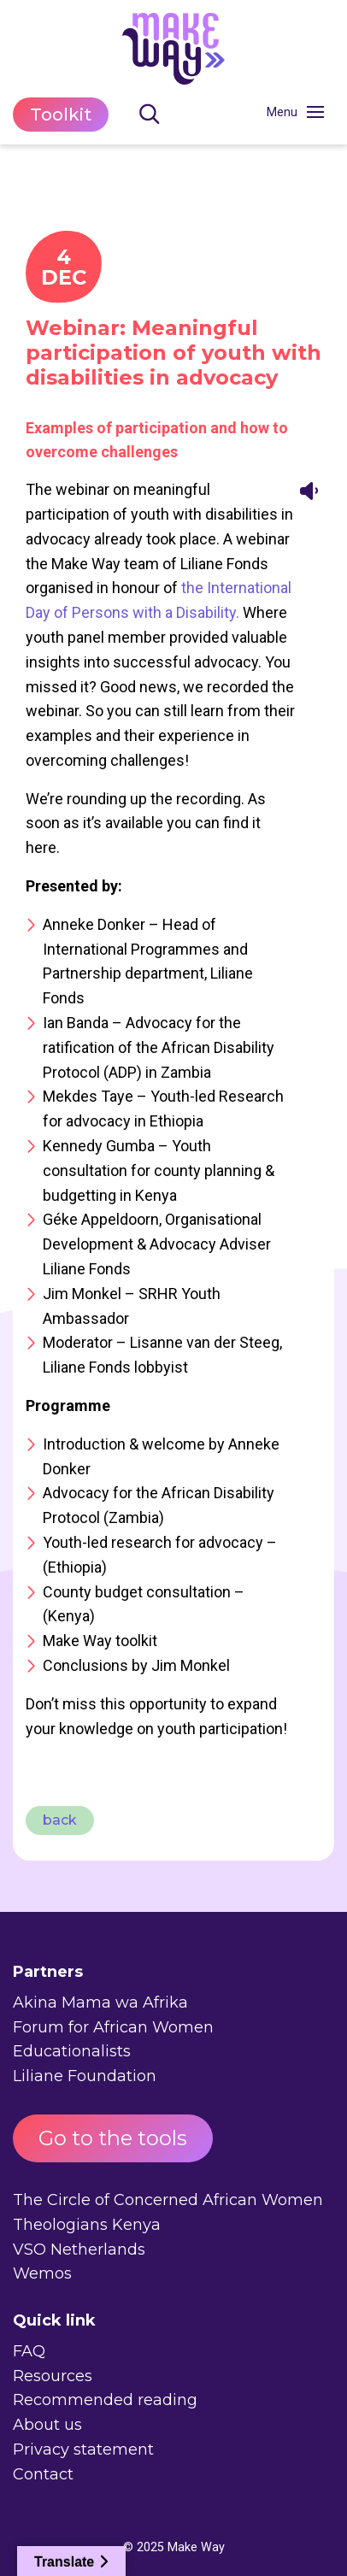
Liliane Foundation (84, 2076)
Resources (52, 2376)
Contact (43, 2474)
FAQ (29, 2351)
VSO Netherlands (79, 2249)
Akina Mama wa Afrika (100, 2002)
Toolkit (60, 114)
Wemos (42, 2273)
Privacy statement (83, 2449)
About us (47, 2424)
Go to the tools (112, 2138)
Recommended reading (105, 2400)
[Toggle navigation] (315, 112)
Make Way (196, 2547)
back (60, 1820)
